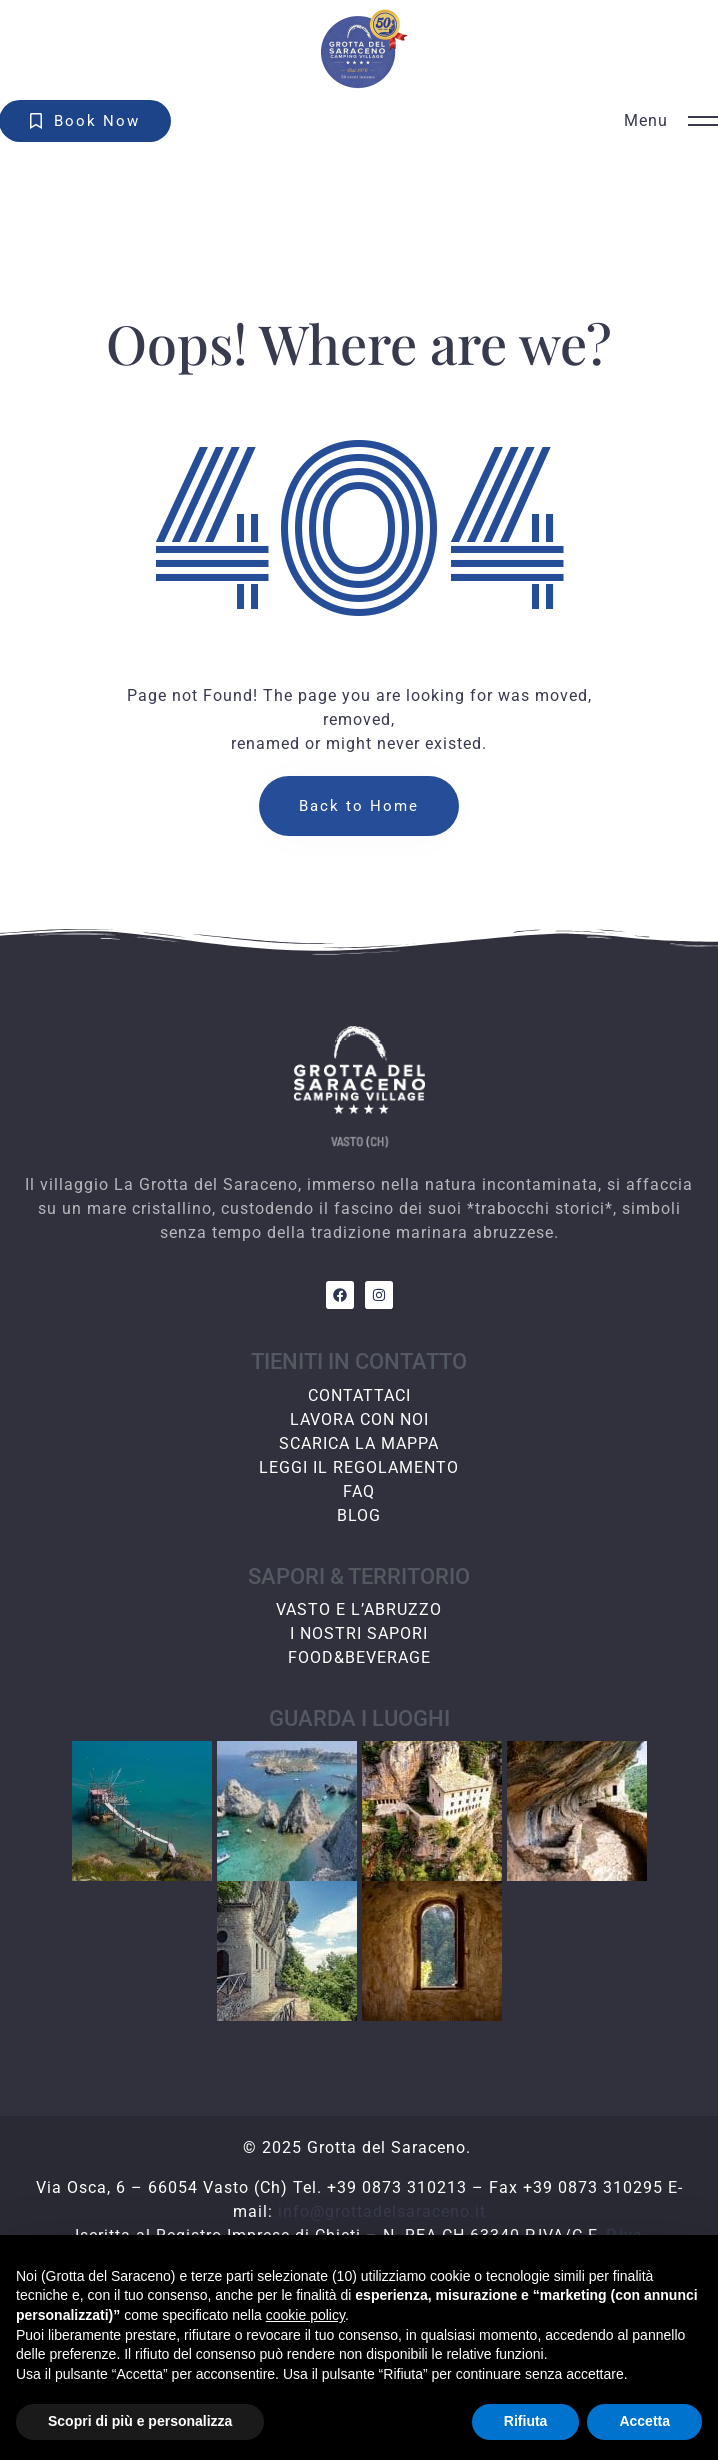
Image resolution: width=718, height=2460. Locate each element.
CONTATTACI (359, 1395)
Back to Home (359, 806)
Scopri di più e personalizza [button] (140, 2421)
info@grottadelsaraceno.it (382, 2211)
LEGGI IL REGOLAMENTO (359, 1467)
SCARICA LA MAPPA (359, 1443)
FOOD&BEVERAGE (359, 1657)
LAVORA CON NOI (359, 1419)
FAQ (359, 1491)
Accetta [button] (644, 2421)
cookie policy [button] (305, 2315)
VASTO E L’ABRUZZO (359, 1609)
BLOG (359, 1515)
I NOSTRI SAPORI (359, 1633)
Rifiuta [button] (526, 2421)
